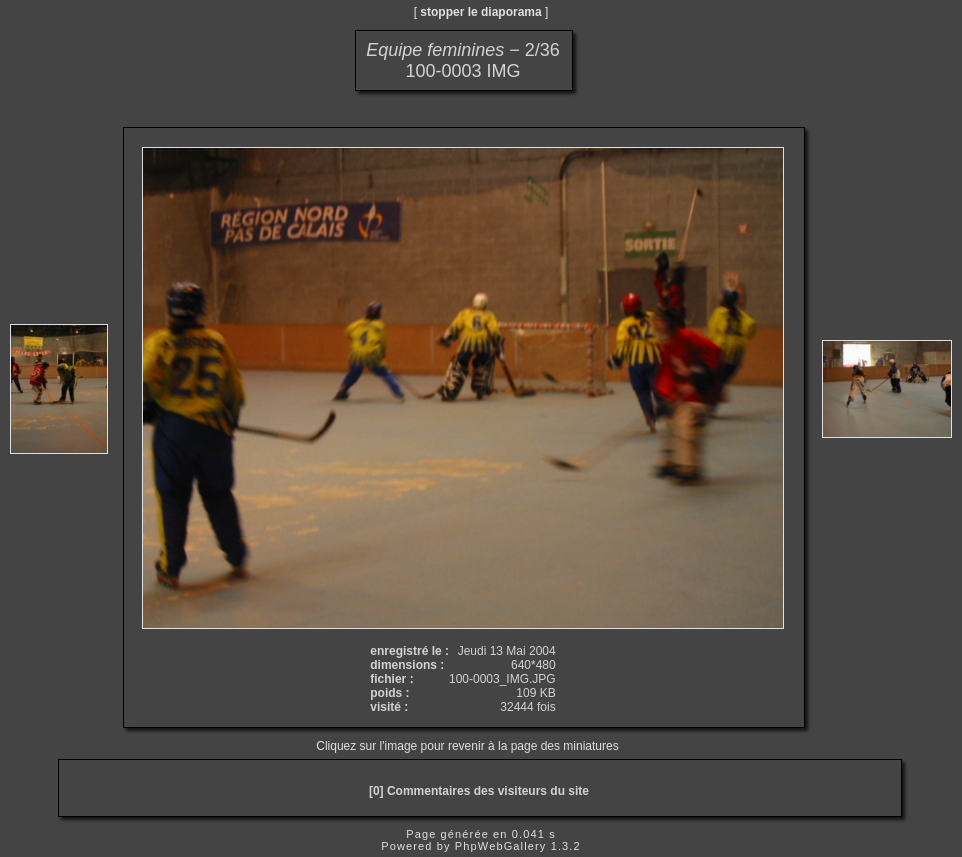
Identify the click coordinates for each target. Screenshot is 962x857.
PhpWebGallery (501, 846)
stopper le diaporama (480, 12)
